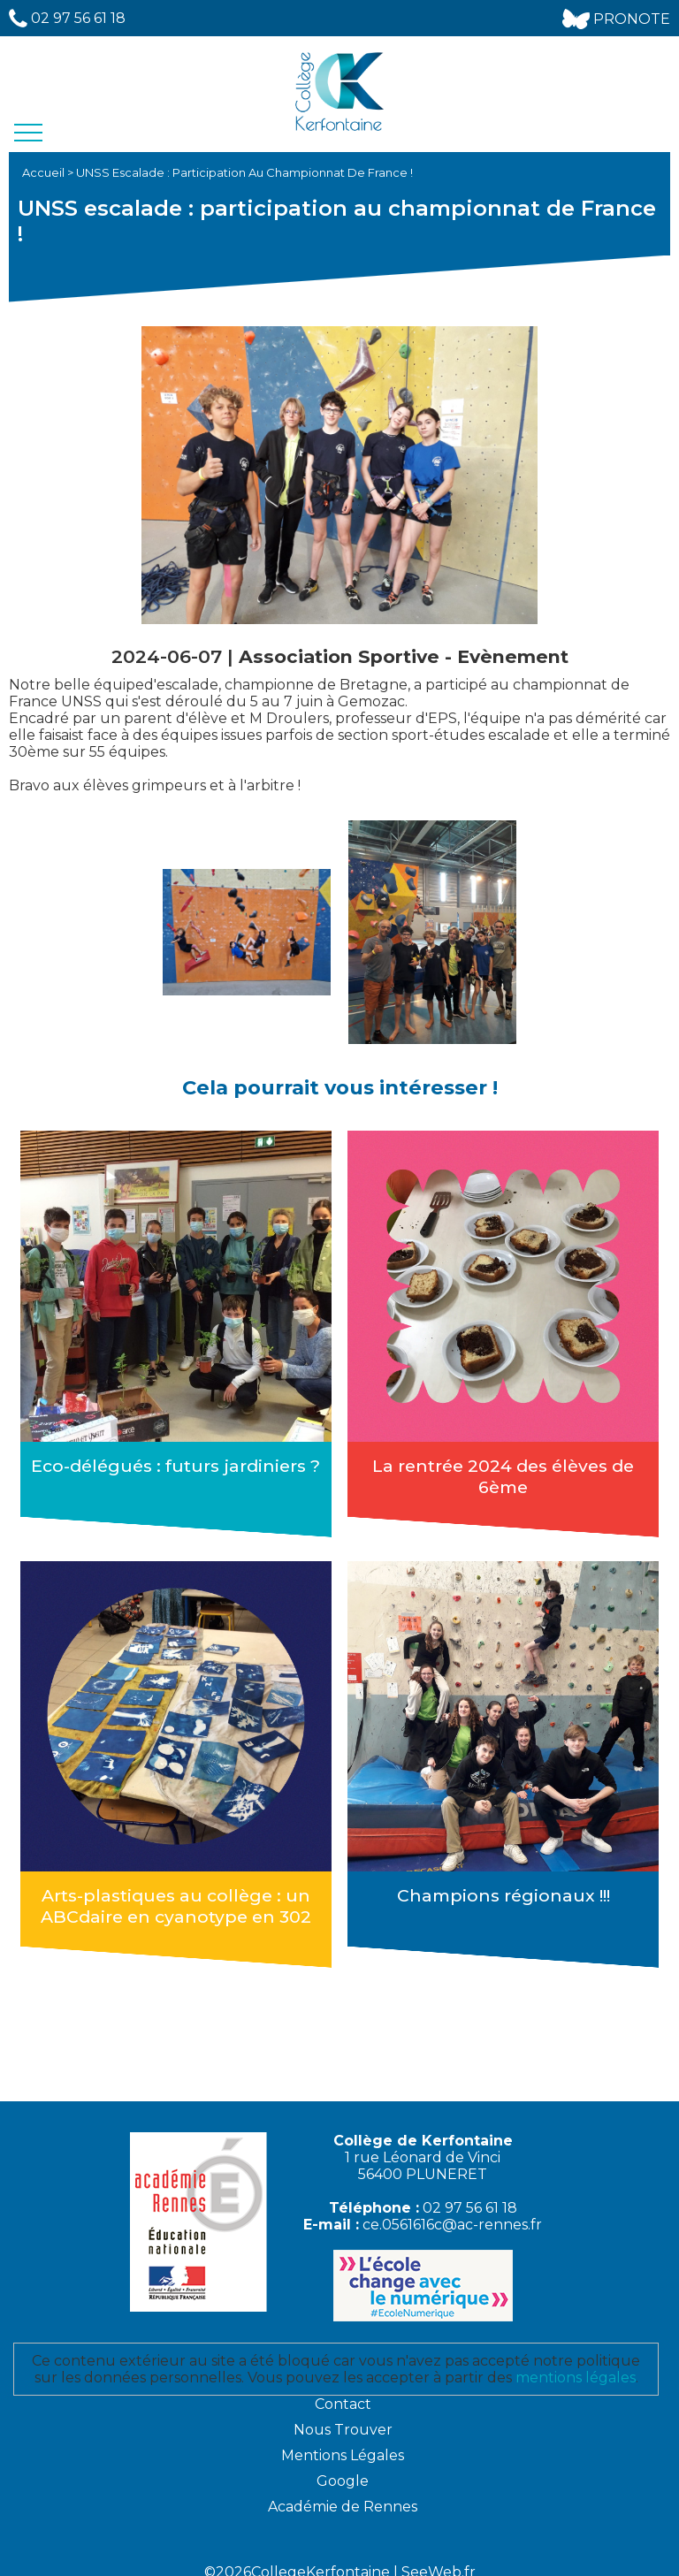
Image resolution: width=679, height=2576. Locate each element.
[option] (247, 932)
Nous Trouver (343, 2416)
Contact (343, 2390)
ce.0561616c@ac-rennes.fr (452, 2211)
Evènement (512, 656)
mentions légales (575, 2364)
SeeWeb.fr (438, 2558)
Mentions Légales (342, 2442)
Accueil (44, 172)
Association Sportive (342, 656)
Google (343, 2467)
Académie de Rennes (342, 2493)
